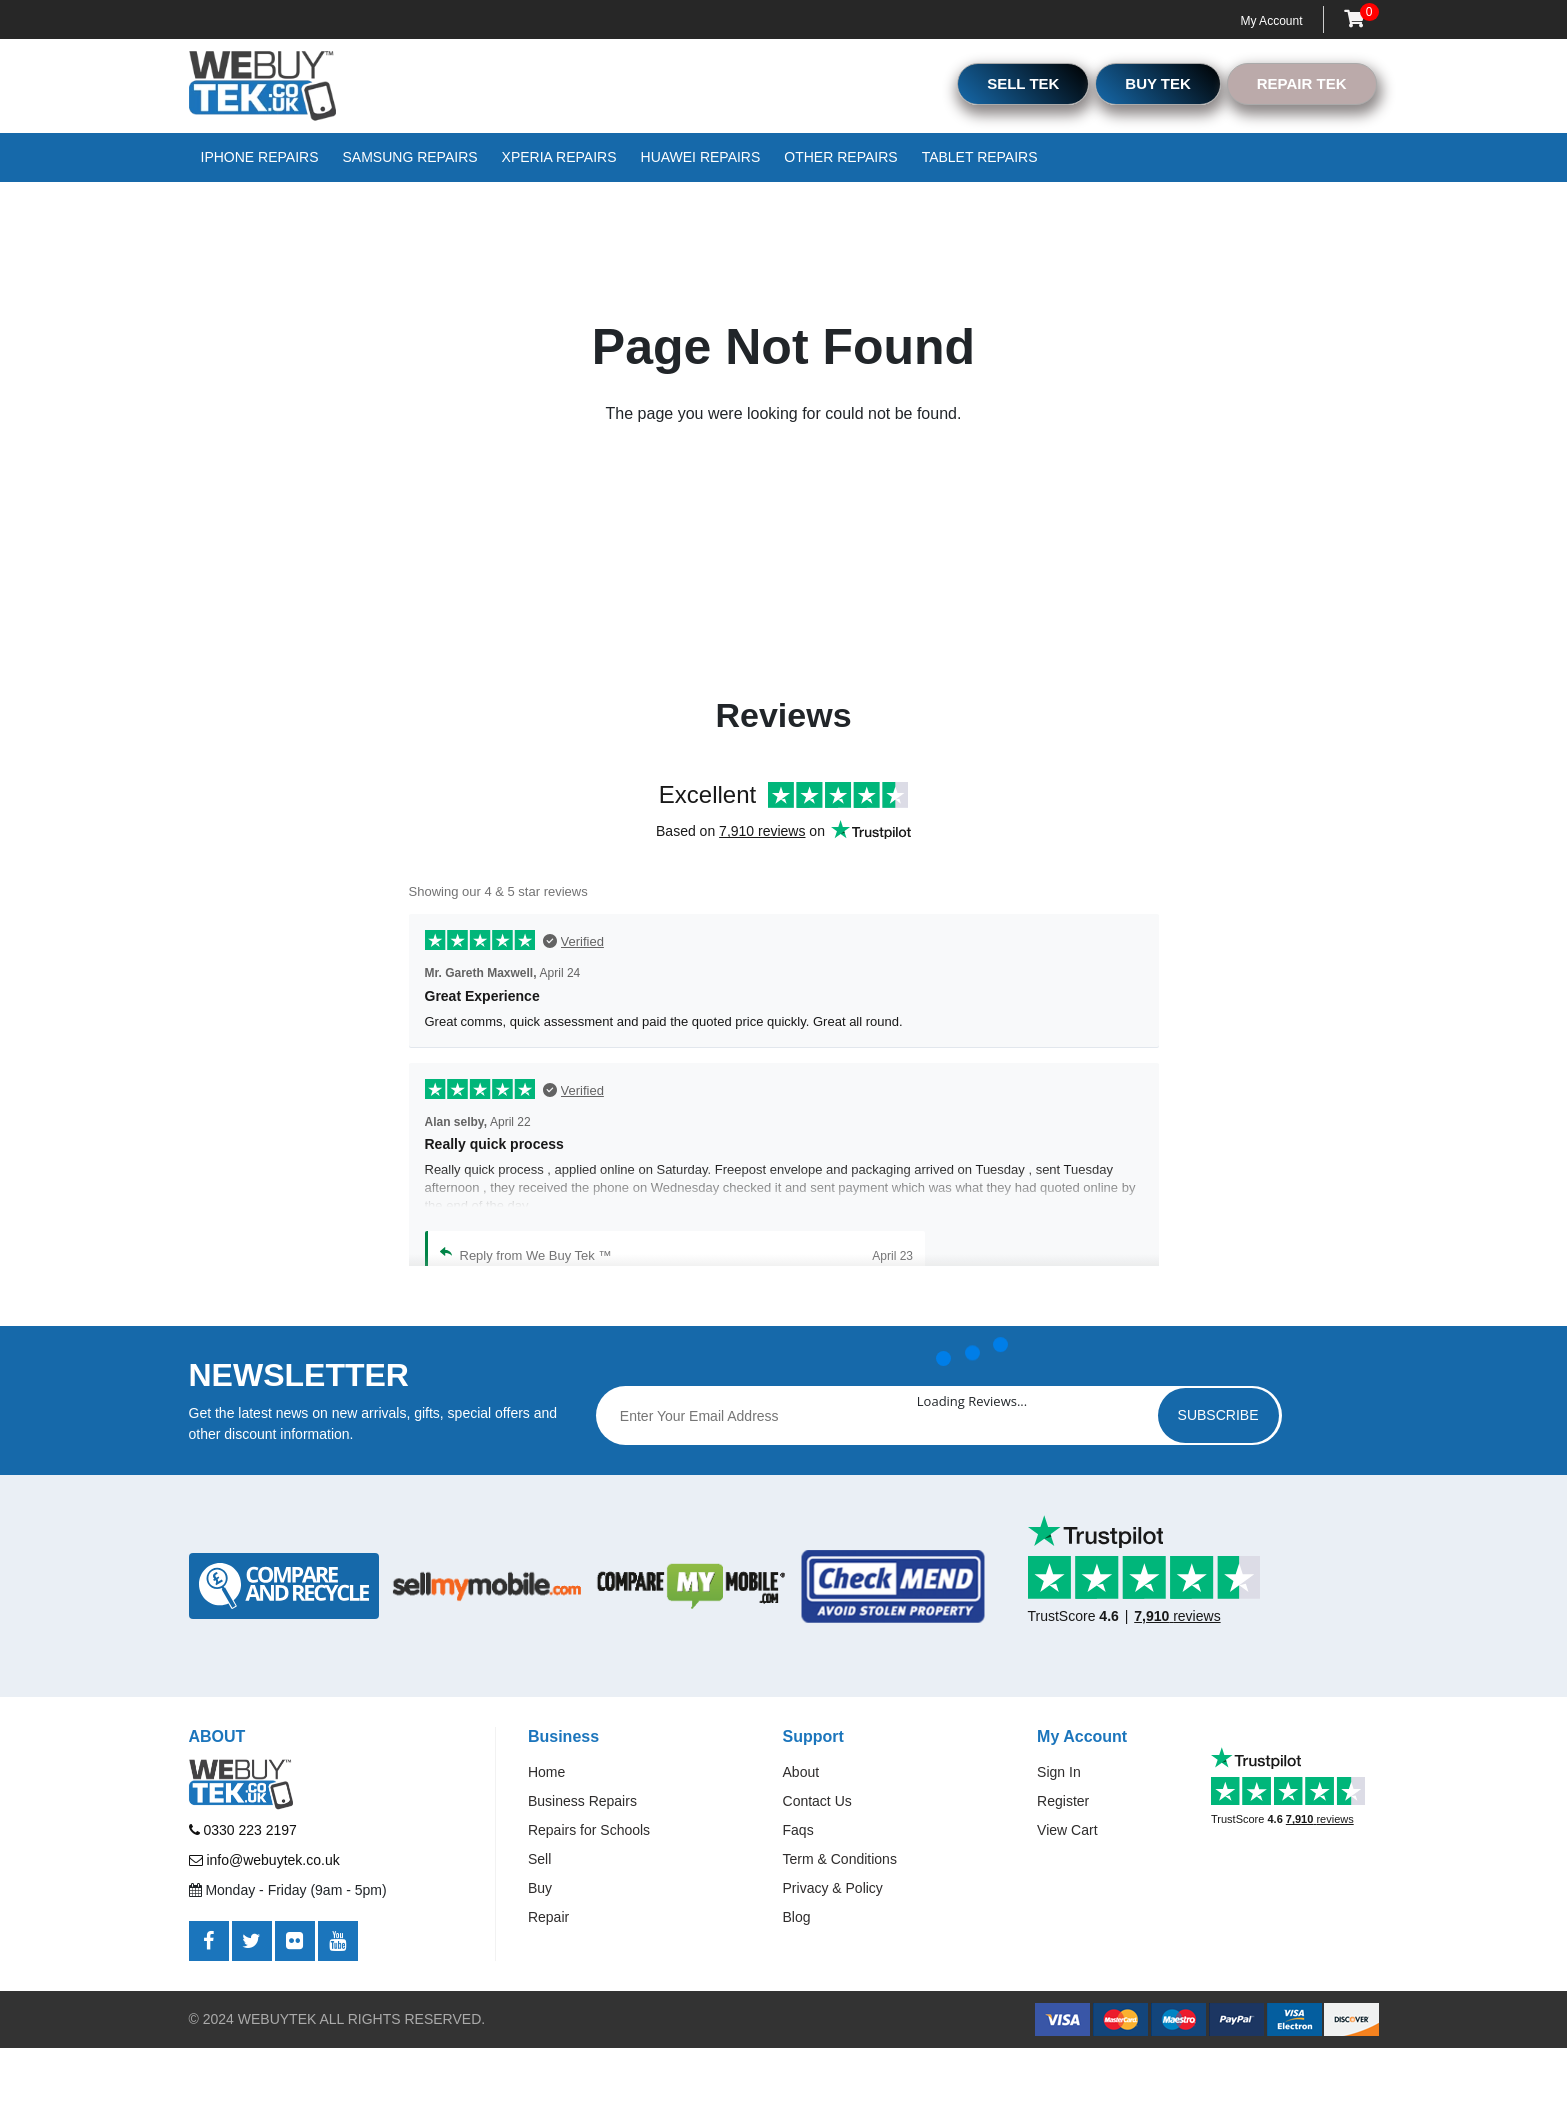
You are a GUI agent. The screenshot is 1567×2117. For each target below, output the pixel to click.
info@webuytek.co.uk (264, 1860)
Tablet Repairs (980, 157)
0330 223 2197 (243, 1830)
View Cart (1067, 1830)
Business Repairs (582, 1801)
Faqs (798, 1830)
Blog (797, 1917)
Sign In (1059, 1772)
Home (546, 1772)
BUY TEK (1158, 83)
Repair (548, 1917)
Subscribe (1218, 1415)
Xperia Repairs (559, 157)
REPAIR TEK (1302, 83)
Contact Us (817, 1801)
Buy (540, 1888)
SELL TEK (1023, 83)
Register (1063, 1801)
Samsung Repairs (410, 157)
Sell (539, 1859)
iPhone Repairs (260, 157)
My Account (1271, 21)
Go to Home (771, 510)
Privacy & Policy (833, 1888)
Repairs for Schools (589, 1830)
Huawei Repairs (701, 157)
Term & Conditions (840, 1859)
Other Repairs (840, 157)
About (801, 1772)
